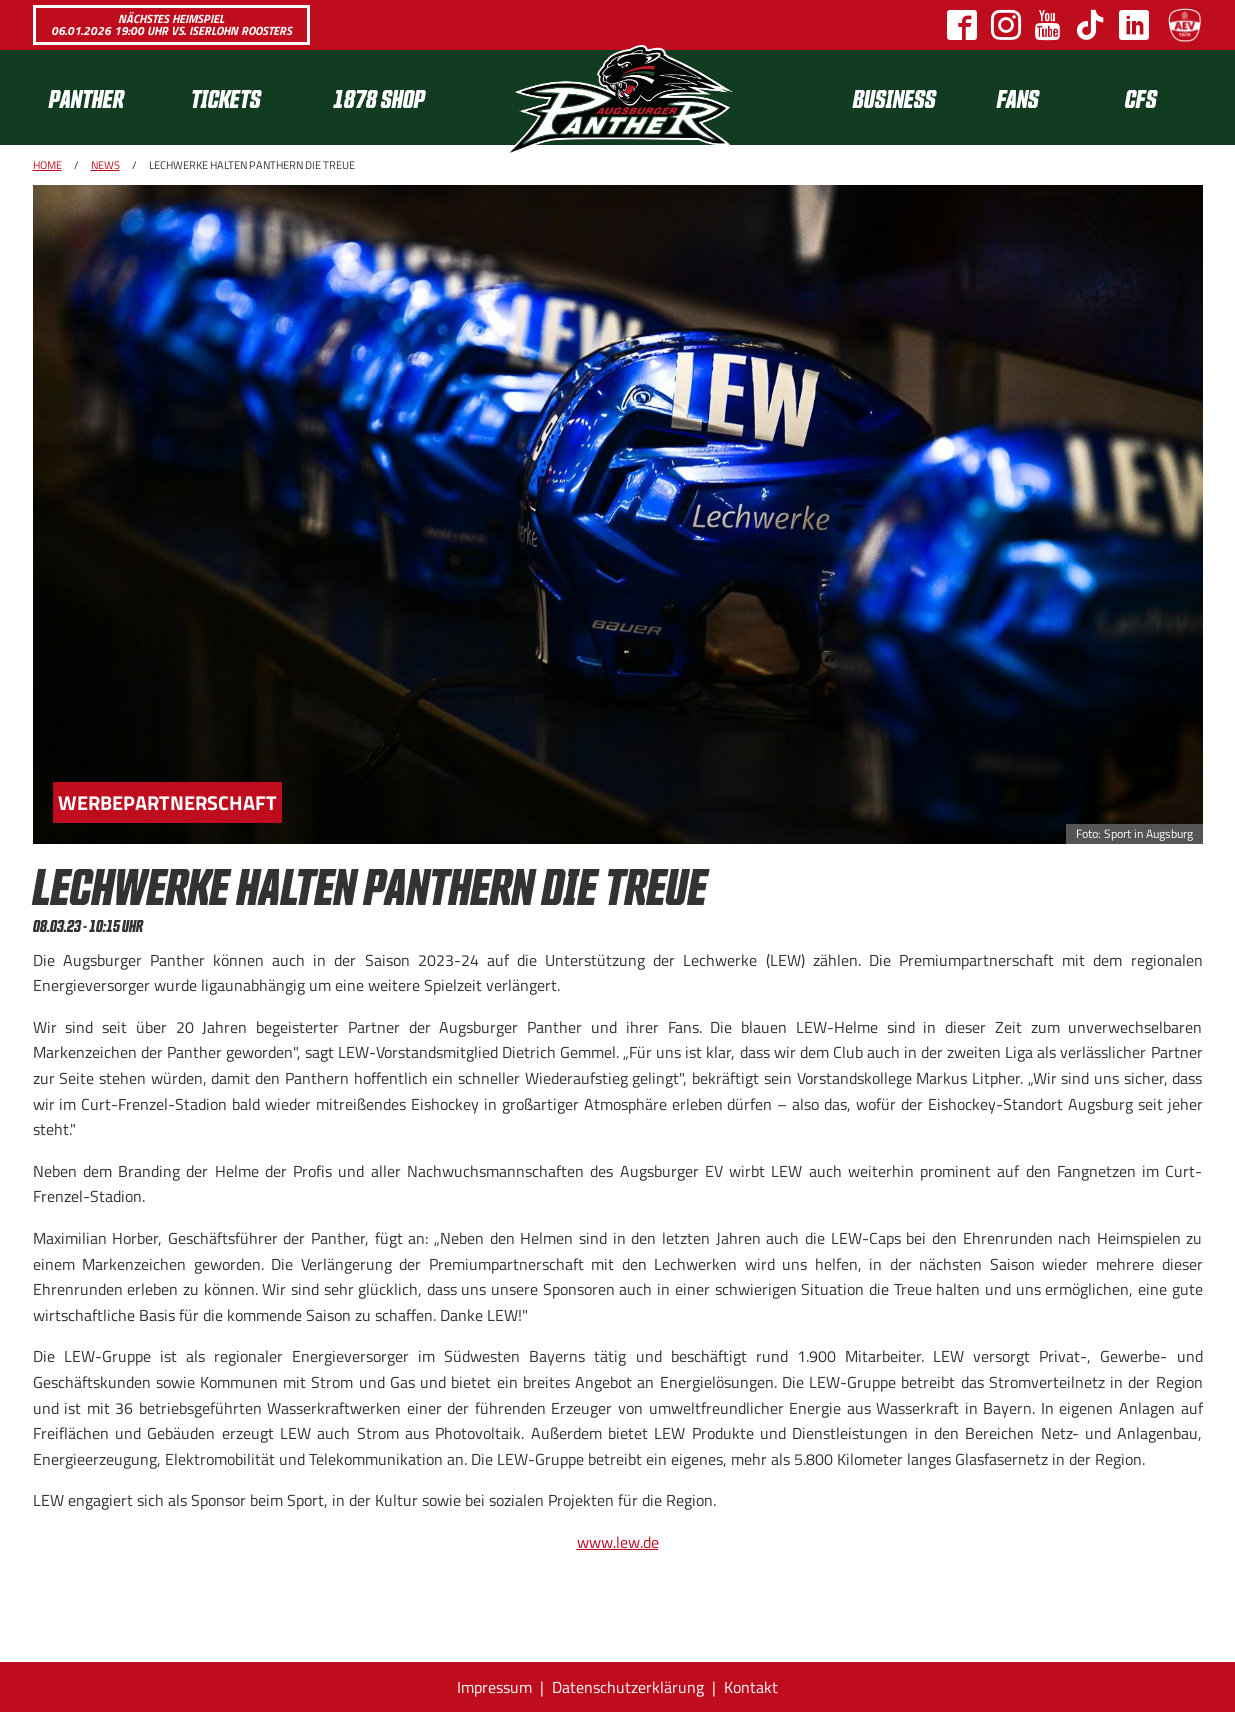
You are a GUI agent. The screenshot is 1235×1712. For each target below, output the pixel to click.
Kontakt (751, 1687)
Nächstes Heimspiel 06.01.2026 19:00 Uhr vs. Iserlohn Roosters (171, 24)
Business (894, 97)
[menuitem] (104, 97)
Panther (86, 97)
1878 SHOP (379, 97)
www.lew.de (618, 1542)
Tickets (226, 97)
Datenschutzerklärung (628, 1687)
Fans (1018, 97)
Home (47, 165)
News (105, 165)
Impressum (494, 1687)
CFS (1141, 97)
